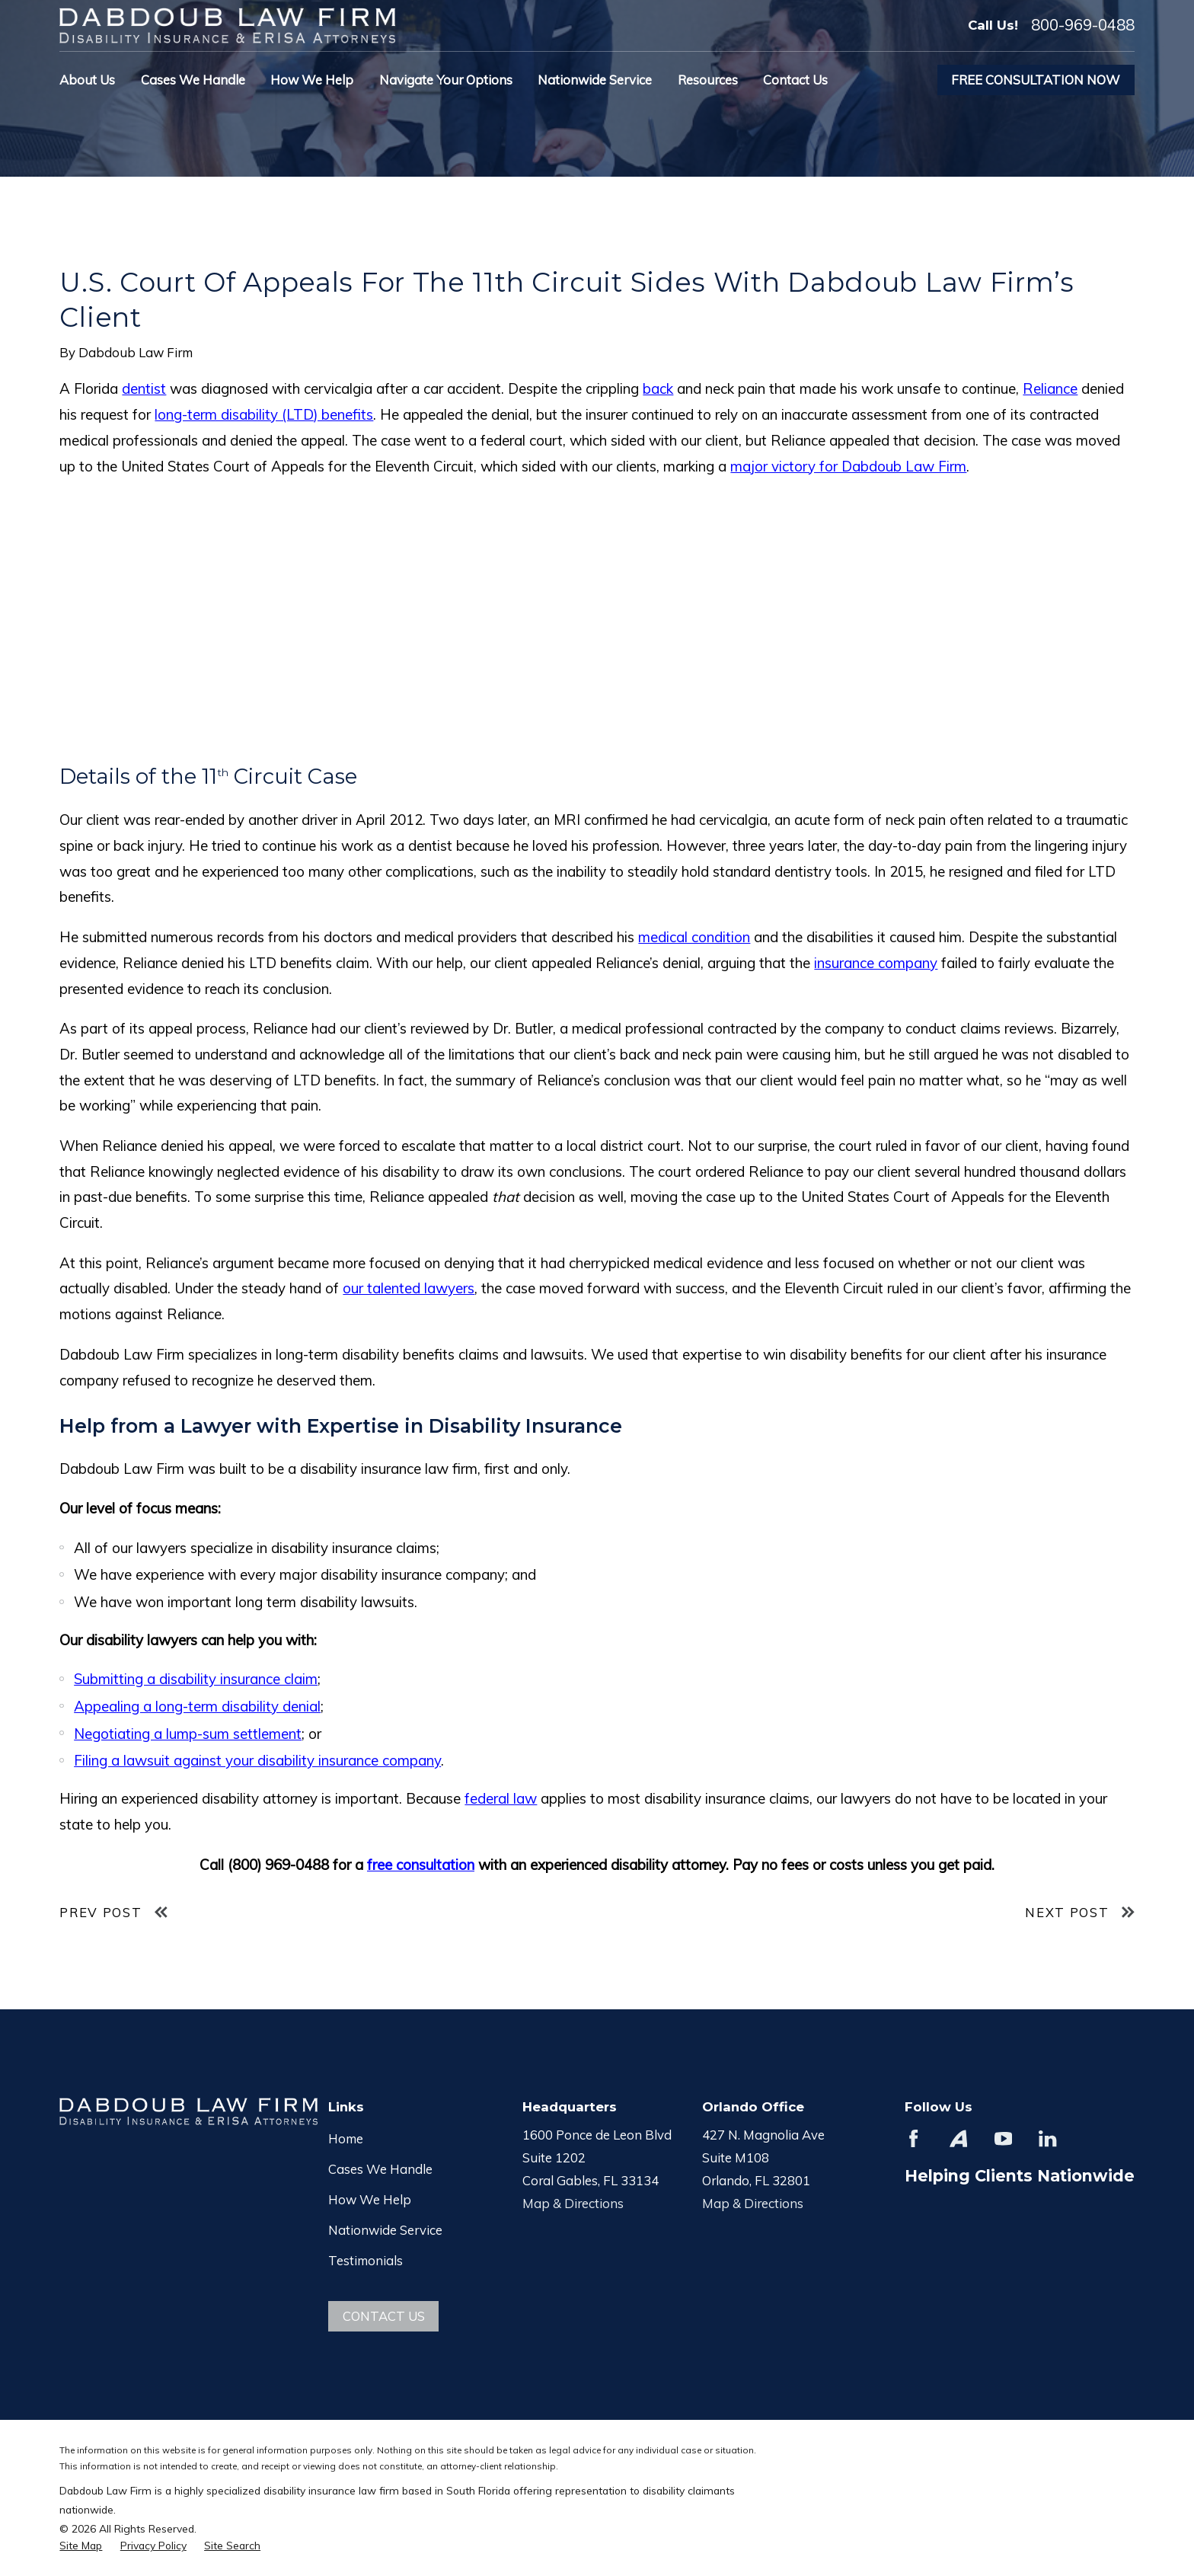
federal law (501, 1798)
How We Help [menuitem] (311, 80)
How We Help (369, 2199)
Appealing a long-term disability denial (197, 1706)
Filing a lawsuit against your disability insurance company (257, 1760)
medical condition (694, 937)
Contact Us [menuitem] (795, 80)
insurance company (875, 963)
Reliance (1050, 388)
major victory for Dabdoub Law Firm (848, 466)
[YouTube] (1003, 2138)
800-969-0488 (1083, 25)
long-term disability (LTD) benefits (264, 414)
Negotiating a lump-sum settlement (188, 1733)
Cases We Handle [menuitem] (193, 80)
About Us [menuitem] (87, 80)
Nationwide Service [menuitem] (595, 80)
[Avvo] (958, 2138)
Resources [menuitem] (708, 80)
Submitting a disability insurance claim (196, 1679)
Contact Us (384, 2316)
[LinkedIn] (1047, 2138)
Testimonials (365, 2260)
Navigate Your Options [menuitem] (445, 80)
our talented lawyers (408, 1288)
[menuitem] (80, 2545)
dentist (144, 388)
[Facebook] (913, 2138)
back (658, 388)
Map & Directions (573, 2203)
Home (345, 2138)
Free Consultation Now (1035, 80)
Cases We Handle (380, 2169)
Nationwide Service (385, 2230)
